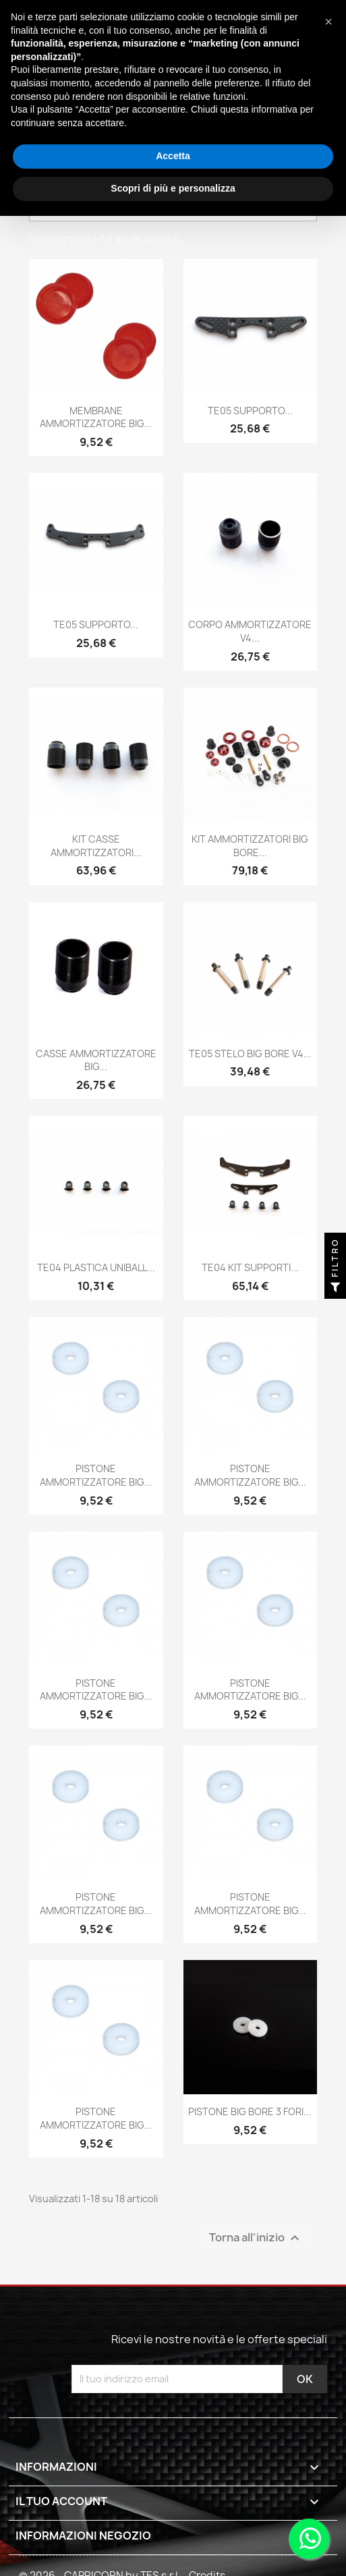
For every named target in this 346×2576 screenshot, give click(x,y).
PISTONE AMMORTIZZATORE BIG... (96, 1475)
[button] (328, 21)
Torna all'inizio (256, 2237)
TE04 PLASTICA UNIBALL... (96, 1267)
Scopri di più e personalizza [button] (173, 188)
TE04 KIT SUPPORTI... (250, 1267)
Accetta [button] (173, 155)
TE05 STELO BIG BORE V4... (250, 1053)
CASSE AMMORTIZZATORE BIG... (96, 1060)
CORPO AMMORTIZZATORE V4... (250, 631)
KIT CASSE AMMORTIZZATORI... (96, 846)
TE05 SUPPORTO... (250, 410)
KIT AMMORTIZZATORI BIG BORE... (250, 846)
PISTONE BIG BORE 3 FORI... (250, 2111)
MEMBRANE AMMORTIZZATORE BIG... (96, 417)
